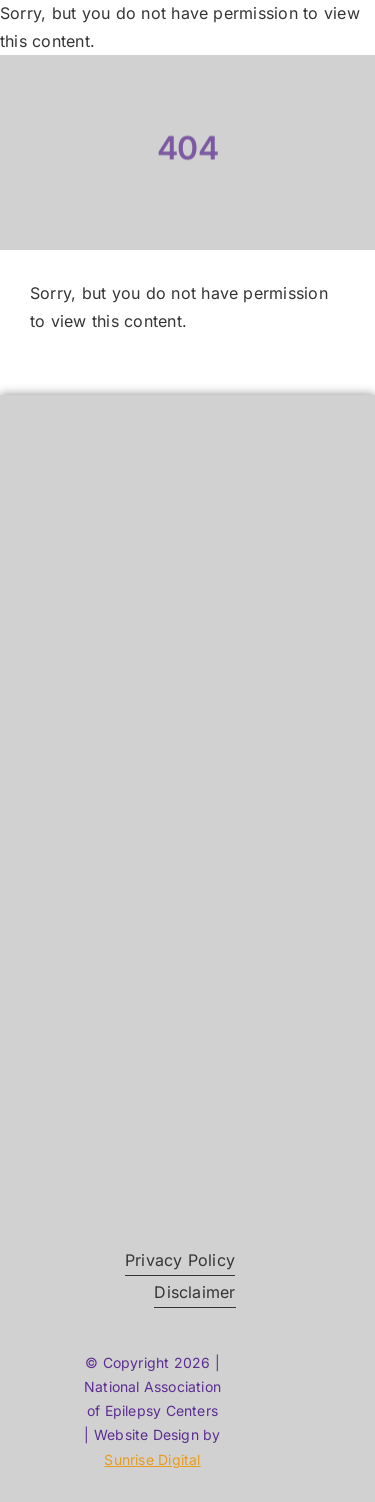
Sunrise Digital (152, 1459)
